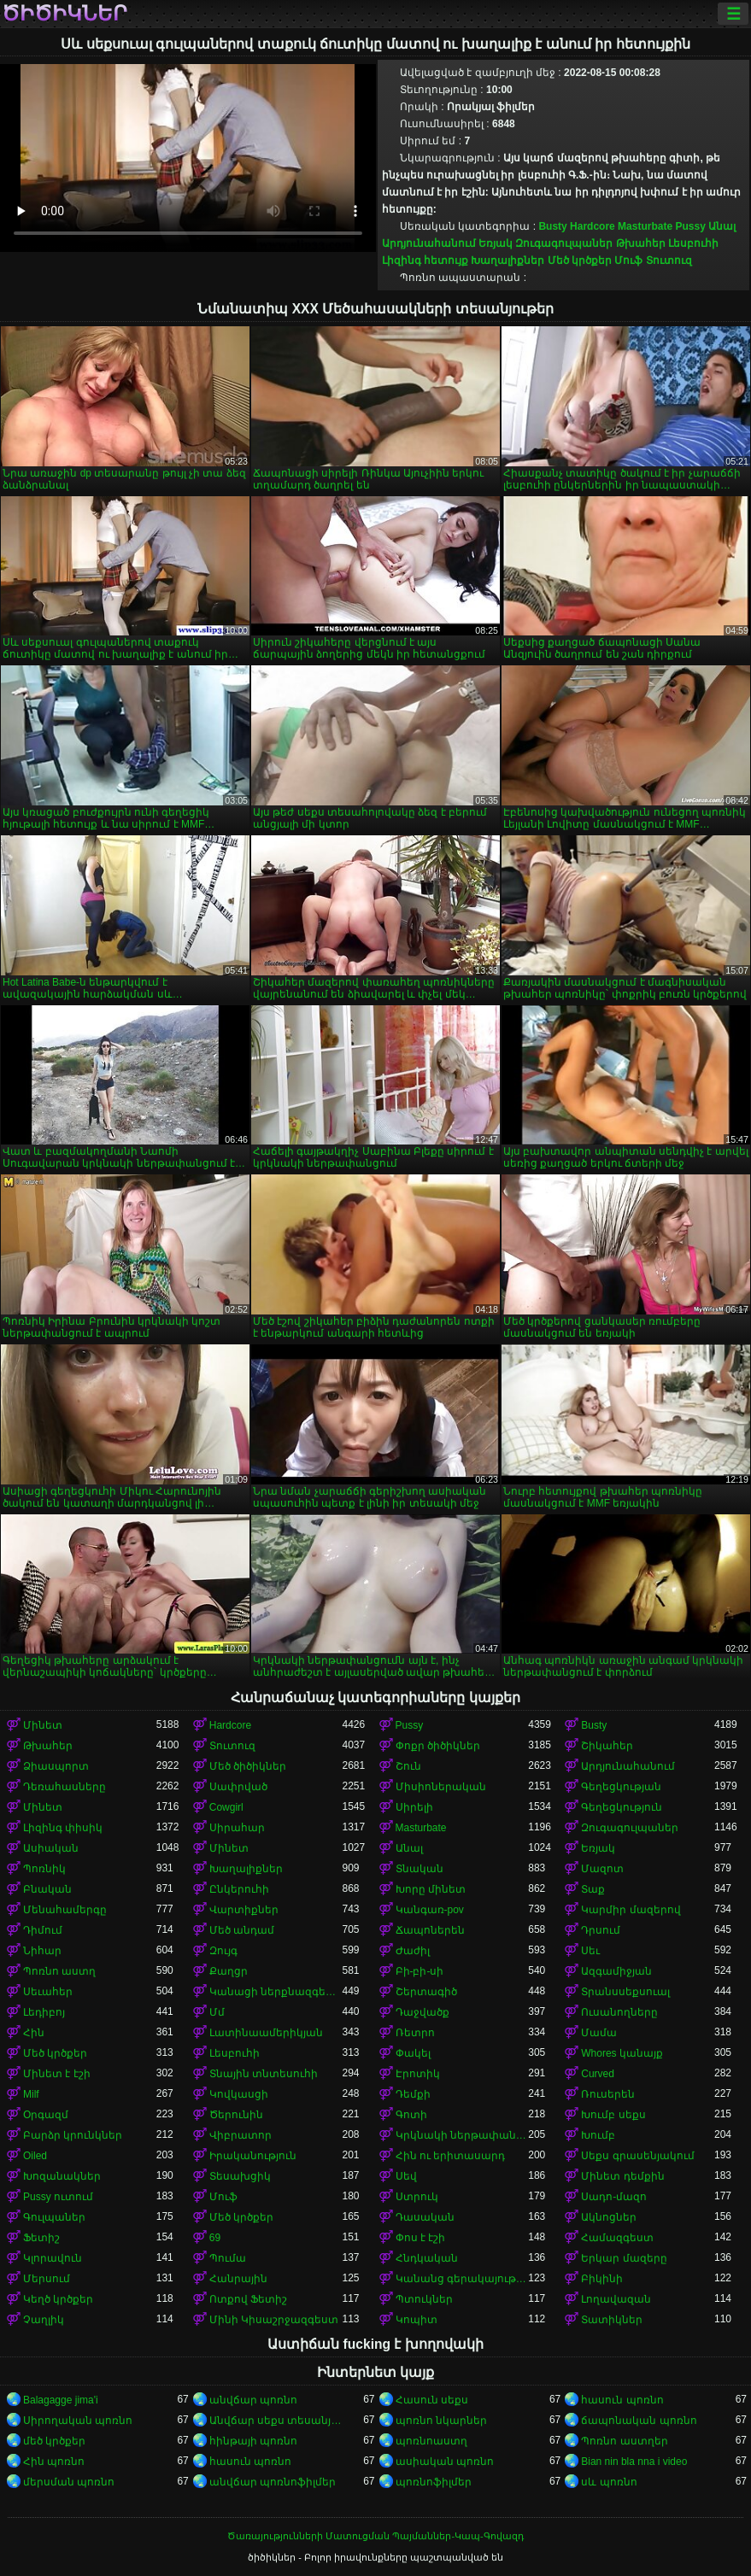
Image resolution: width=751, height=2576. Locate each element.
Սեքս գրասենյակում (637, 2156)
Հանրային (238, 2279)
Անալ (722, 226)
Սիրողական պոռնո (77, 2421)
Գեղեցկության (621, 1787)
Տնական (419, 1869)
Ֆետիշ (41, 2238)
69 (214, 2238)
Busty (552, 226)
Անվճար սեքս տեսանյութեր (276, 2421)
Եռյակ (495, 243)
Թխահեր (641, 243)
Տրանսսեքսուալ (625, 1992)
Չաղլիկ (43, 2320)
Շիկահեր (607, 1746)
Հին (33, 2033)
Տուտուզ (669, 260)
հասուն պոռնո (622, 2400)
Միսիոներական (441, 1787)
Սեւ (590, 1951)
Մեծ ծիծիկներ (247, 1766)
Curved (597, 2074)
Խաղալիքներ (507, 260)
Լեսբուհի (693, 243)
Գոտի (411, 2115)
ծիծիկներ (64, 14)
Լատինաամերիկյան (266, 2033)
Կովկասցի (238, 2094)
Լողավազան (616, 2299)
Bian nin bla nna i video (634, 2462)
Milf (31, 2094)
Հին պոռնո (54, 2462)
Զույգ (223, 1951)
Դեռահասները (64, 1787)
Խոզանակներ (62, 2176)
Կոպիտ (416, 2320)
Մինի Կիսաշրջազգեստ (273, 2320)
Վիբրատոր (240, 2135)
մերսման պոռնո (68, 2482)
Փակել (413, 2053)
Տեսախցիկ (240, 2176)
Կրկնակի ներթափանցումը (462, 2135)
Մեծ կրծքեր (580, 260)
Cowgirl (226, 1807)
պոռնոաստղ (431, 2441)
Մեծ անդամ (241, 1930)
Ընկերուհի (239, 1889)
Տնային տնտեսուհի (263, 2074)
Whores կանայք (622, 2053)
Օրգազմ (45, 2115)
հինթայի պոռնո (253, 2441)
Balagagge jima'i (60, 2400)
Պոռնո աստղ (59, 1971)
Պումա (227, 2258)
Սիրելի (414, 1807)
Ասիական (51, 1848)
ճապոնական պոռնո (638, 2421)
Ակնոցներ (609, 2217)
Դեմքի (413, 2094)
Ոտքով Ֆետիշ (248, 2299)
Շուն (408, 1766)
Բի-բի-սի (420, 1971)
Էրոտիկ (418, 2074)
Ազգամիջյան (616, 1971)
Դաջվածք (422, 2012)
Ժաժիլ (413, 1951)
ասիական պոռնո (445, 2462)
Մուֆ (628, 260)
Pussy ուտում (58, 2197)
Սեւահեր (48, 1992)
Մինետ (42, 1725)
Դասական (425, 2217)
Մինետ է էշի (57, 2074)
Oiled (35, 2156)
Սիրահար (237, 1828)
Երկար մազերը (623, 2258)
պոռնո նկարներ (441, 2421)
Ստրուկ (417, 2197)
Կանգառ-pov (430, 1910)
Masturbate (645, 226)
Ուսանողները (619, 2012)
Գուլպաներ (54, 2217)
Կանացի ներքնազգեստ (276, 1992)
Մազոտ (602, 1869)
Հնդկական (427, 2258)
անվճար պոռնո (253, 2400)
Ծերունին (236, 2115)
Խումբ (598, 2135)
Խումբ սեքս (613, 2115)
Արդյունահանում (429, 243)
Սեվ (406, 2176)
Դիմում (42, 1930)
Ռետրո (415, 2033)
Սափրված (238, 1787)
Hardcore (592, 226)
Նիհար (42, 1951)
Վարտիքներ (244, 1910)
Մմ (217, 2012)
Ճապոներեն (430, 1930)
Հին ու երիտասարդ (451, 2156)
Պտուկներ (424, 2299)
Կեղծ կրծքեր (58, 2299)
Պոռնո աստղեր (624, 2441)
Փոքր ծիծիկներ (438, 1746)
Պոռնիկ (44, 1869)
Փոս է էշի (421, 2238)
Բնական (47, 1889)
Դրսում (600, 1930)
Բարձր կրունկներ (72, 2135)
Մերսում (46, 2279)
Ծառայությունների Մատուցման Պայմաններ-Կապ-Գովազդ (375, 2536)
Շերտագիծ (426, 1992)
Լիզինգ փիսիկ (63, 1828)
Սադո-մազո (614, 2197)
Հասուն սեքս (432, 2400)
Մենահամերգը (65, 1910)
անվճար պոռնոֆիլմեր (272, 2482)
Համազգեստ (617, 2238)
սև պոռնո (609, 2482)
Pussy (690, 226)
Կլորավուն (52, 2258)
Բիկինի (602, 2279)
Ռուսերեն (608, 2094)
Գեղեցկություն (621, 1807)
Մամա (599, 2033)
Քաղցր (228, 1971)
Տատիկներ (611, 2320)
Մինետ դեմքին (622, 2176)
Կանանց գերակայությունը (462, 2279)
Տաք (593, 1889)
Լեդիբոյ (44, 2012)
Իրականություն (252, 2156)
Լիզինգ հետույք (425, 260)
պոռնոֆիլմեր (434, 2482)
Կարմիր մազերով (630, 1910)
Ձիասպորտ (56, 1766)
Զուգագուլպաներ (564, 243)
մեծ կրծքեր (54, 2441)
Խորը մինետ (431, 1889)
